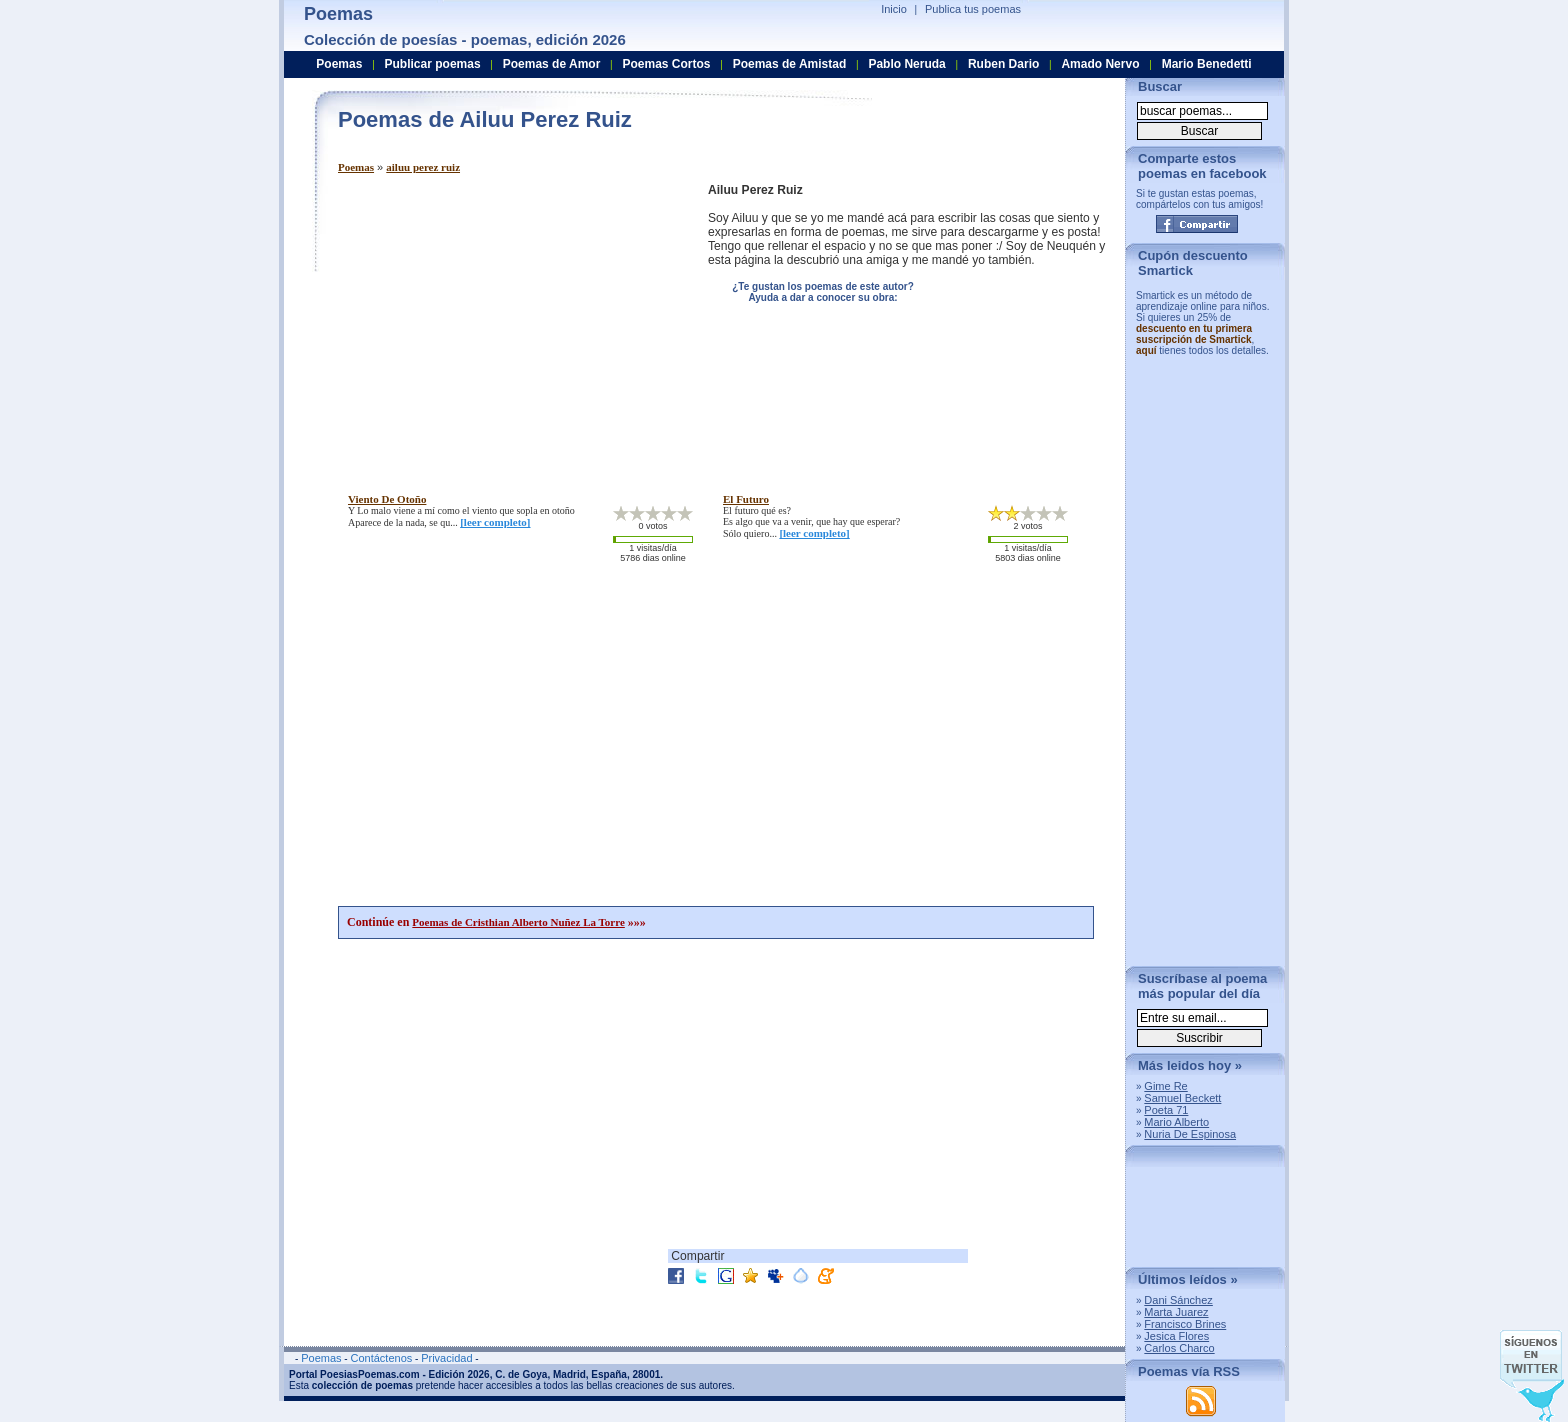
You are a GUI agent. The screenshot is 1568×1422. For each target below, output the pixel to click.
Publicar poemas (433, 64)
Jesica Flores (1176, 1336)
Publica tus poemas (973, 9)
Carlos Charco (1179, 1348)
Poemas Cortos (666, 64)
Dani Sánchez (1178, 1300)
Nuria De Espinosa (1190, 1134)
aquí (1146, 350)
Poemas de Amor (552, 64)
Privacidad (446, 1358)
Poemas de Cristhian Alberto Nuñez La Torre (518, 922)
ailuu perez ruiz (423, 167)
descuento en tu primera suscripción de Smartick (1194, 334)
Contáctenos (381, 1358)
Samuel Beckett (1182, 1098)
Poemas (356, 167)
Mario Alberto (1176, 1122)
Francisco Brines (1185, 1324)
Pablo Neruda (906, 64)
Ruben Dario (1003, 64)
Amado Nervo (1100, 64)
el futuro (746, 499)
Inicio (894, 9)
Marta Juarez (1176, 1312)
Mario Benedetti (1207, 64)
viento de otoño (387, 499)
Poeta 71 (1166, 1110)
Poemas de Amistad (790, 64)
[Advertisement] (506, 323)
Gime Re (1165, 1086)
